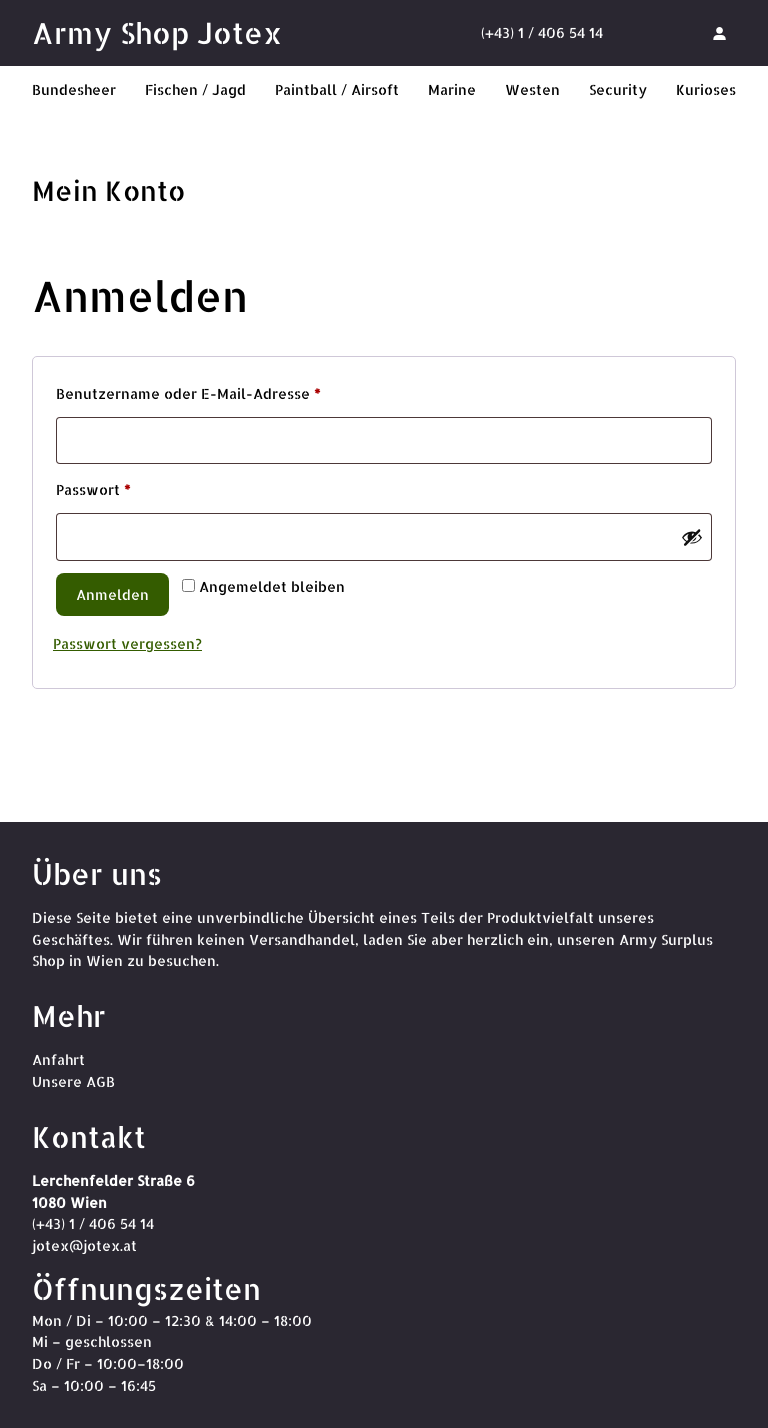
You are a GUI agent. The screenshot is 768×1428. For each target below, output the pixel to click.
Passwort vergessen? (127, 643)
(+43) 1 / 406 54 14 (542, 32)
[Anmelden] (719, 33)
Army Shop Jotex (157, 32)
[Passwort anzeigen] (692, 537)
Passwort (134, 487)
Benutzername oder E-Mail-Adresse (229, 391)
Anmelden (112, 594)
